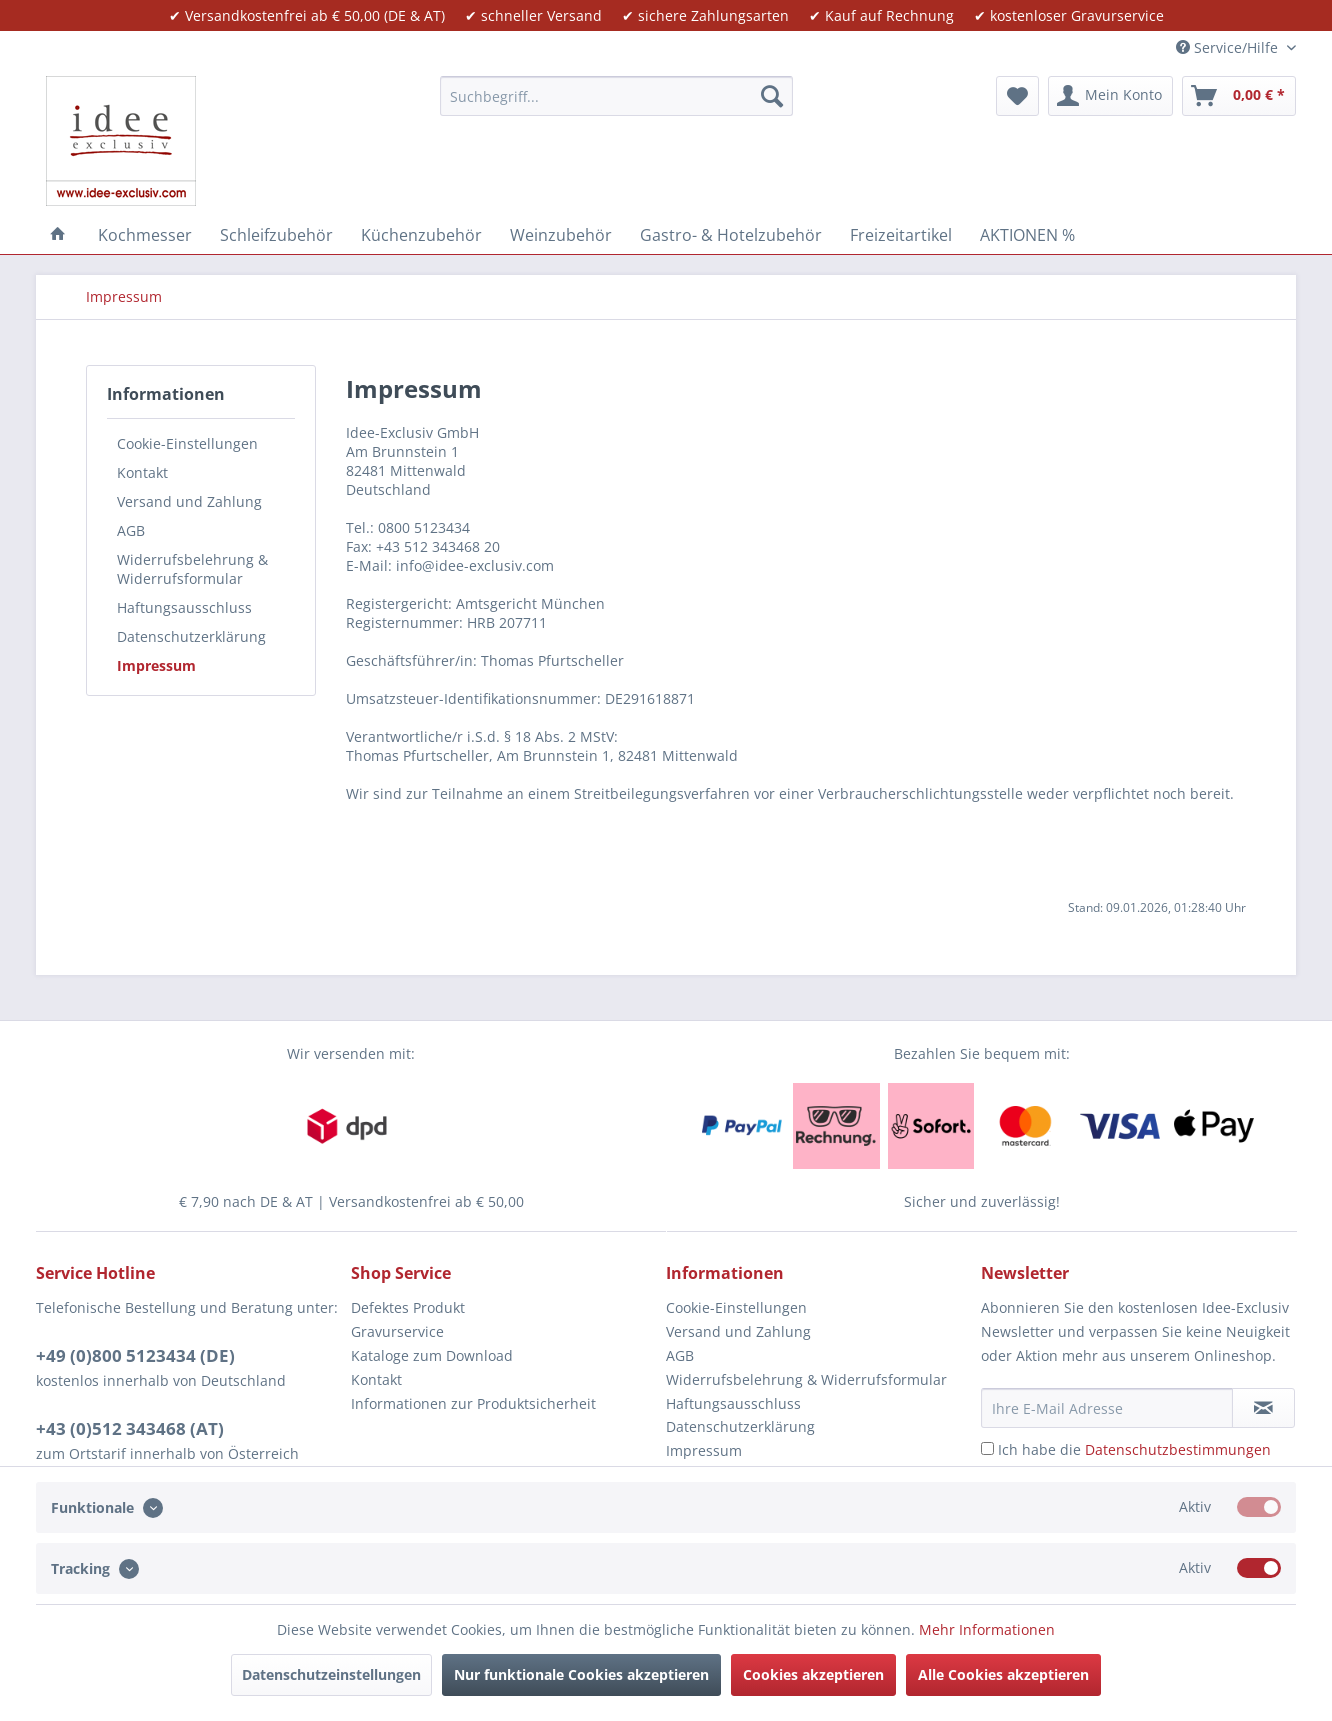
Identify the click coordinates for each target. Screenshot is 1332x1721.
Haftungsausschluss (184, 607)
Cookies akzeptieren (813, 1674)
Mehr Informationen (987, 1629)
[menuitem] (616, 96)
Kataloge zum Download (432, 1355)
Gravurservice (397, 1331)
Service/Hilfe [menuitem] (1229, 47)
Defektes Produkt (408, 1307)
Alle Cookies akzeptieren (1003, 1674)
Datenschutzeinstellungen (331, 1674)
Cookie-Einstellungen (187, 443)
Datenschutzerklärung (191, 636)
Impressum (156, 665)
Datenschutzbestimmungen (1178, 1449)
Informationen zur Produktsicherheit (473, 1403)
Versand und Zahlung (189, 501)
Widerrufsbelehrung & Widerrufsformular (192, 569)
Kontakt (142, 472)
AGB (131, 530)
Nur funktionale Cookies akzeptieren (581, 1674)
